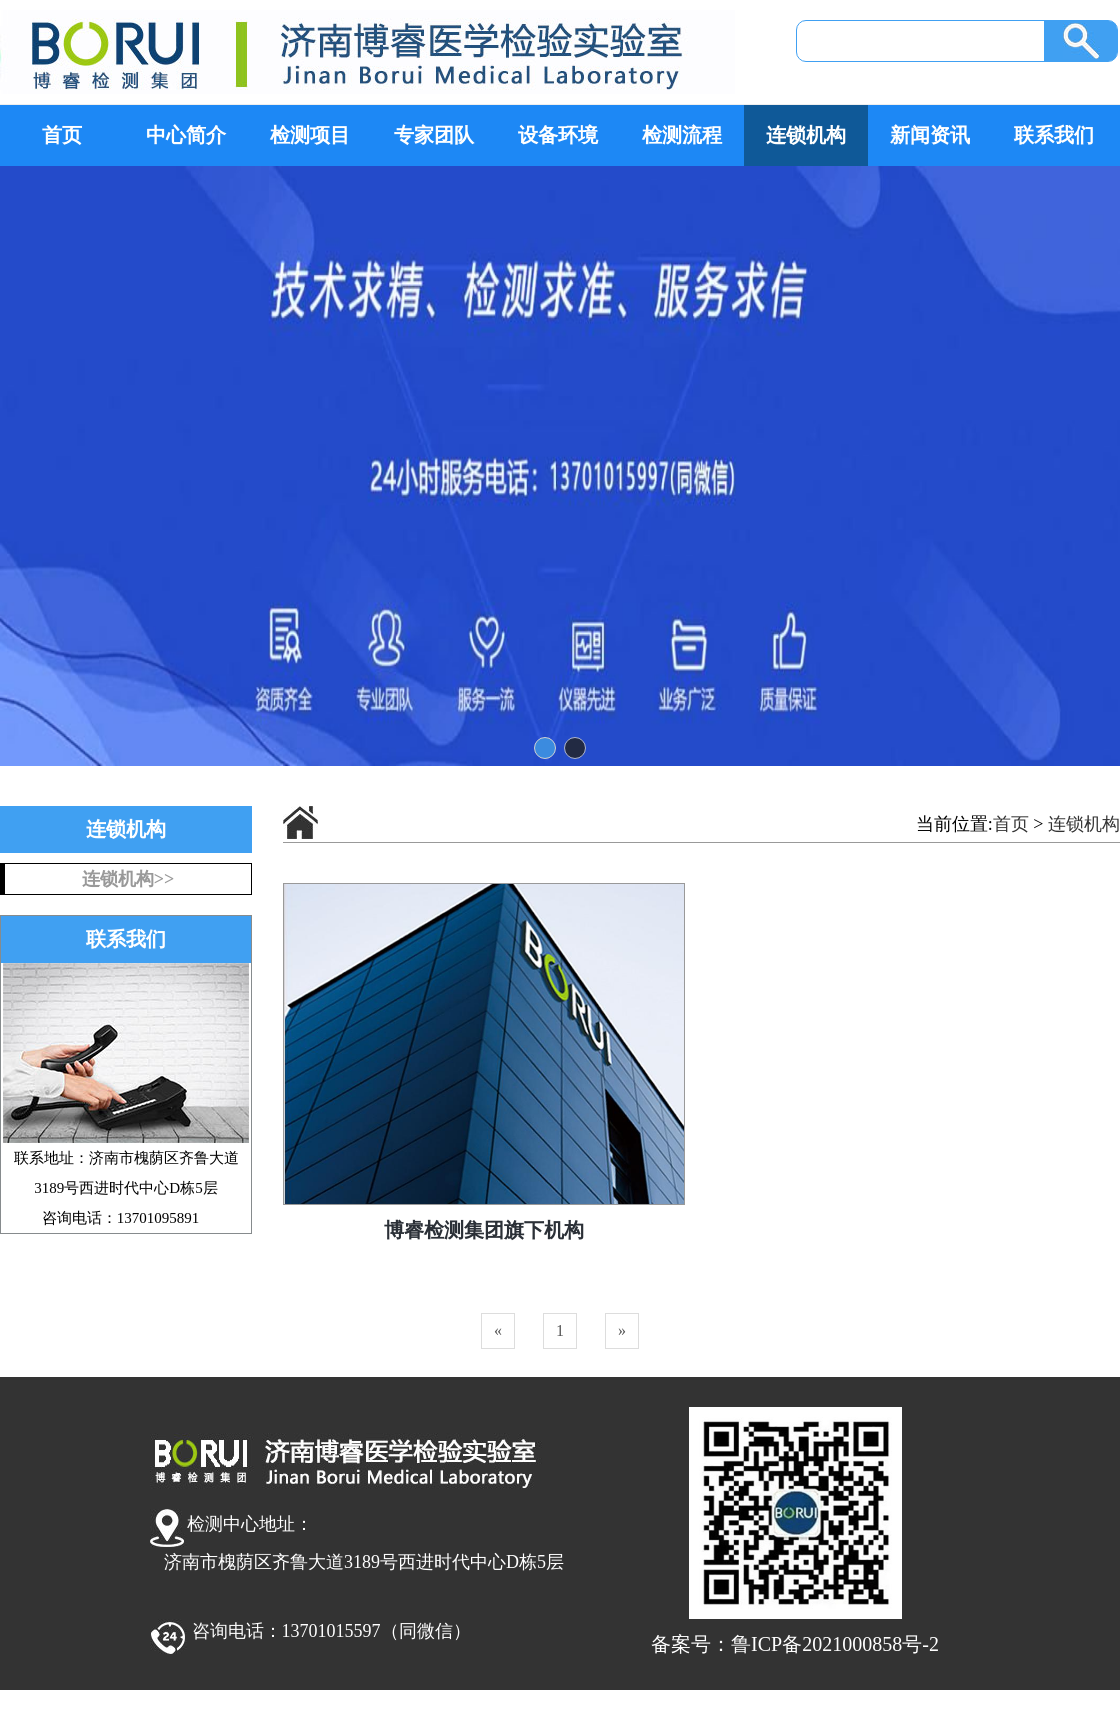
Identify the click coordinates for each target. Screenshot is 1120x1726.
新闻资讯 (930, 135)
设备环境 (558, 135)
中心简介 (186, 135)
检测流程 (682, 135)
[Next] (622, 1331)
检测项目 (310, 135)
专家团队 (434, 135)
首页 (62, 135)
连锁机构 (806, 135)
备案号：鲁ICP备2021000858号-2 (795, 1644)
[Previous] (498, 1331)
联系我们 (1054, 135)
